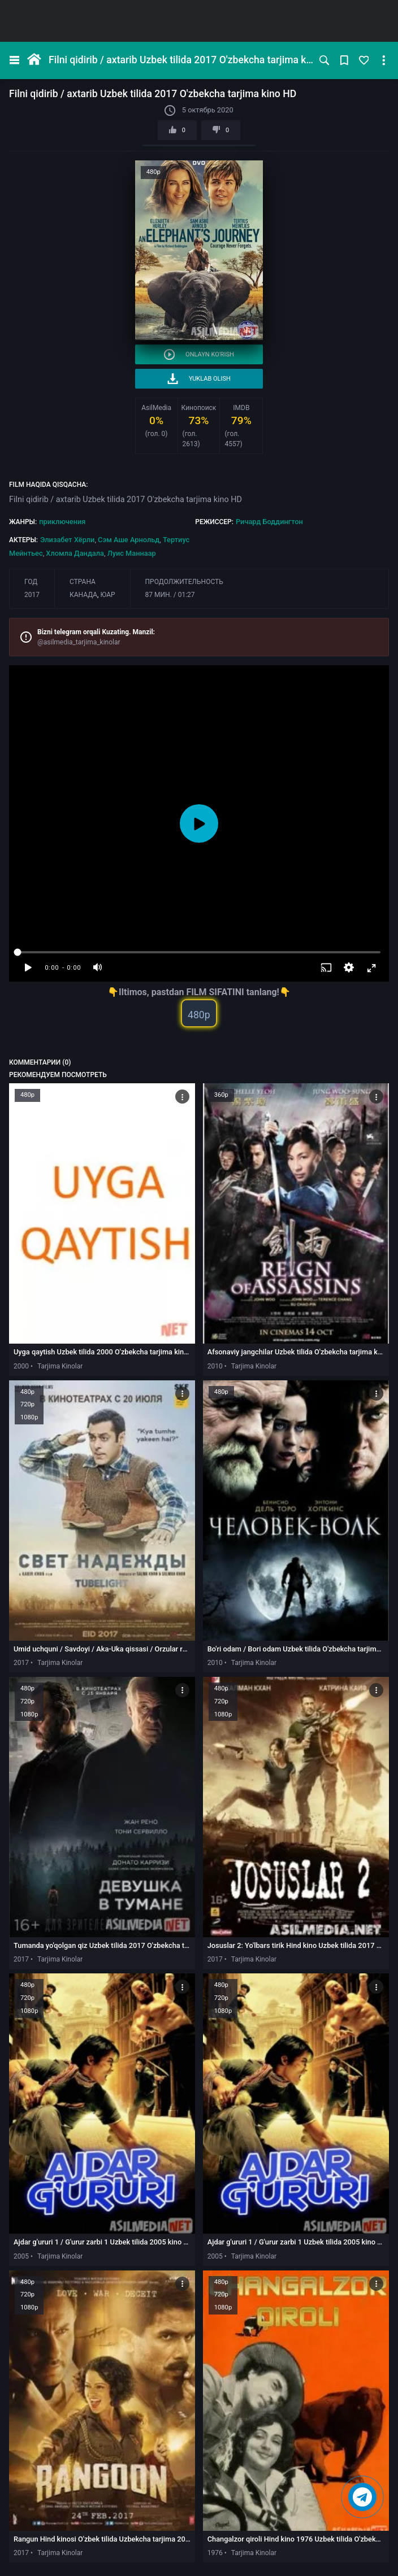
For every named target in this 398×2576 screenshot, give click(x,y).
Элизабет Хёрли (67, 539)
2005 (21, 2256)
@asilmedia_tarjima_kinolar (78, 642)
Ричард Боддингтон (269, 521)
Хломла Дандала (75, 553)
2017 (32, 595)
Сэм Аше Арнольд (128, 539)
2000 (21, 1366)
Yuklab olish (199, 378)
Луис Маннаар (131, 553)
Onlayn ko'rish (199, 354)
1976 (215, 2553)
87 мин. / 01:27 (170, 595)
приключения (62, 521)
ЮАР (107, 595)
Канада (83, 595)
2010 (215, 1366)
